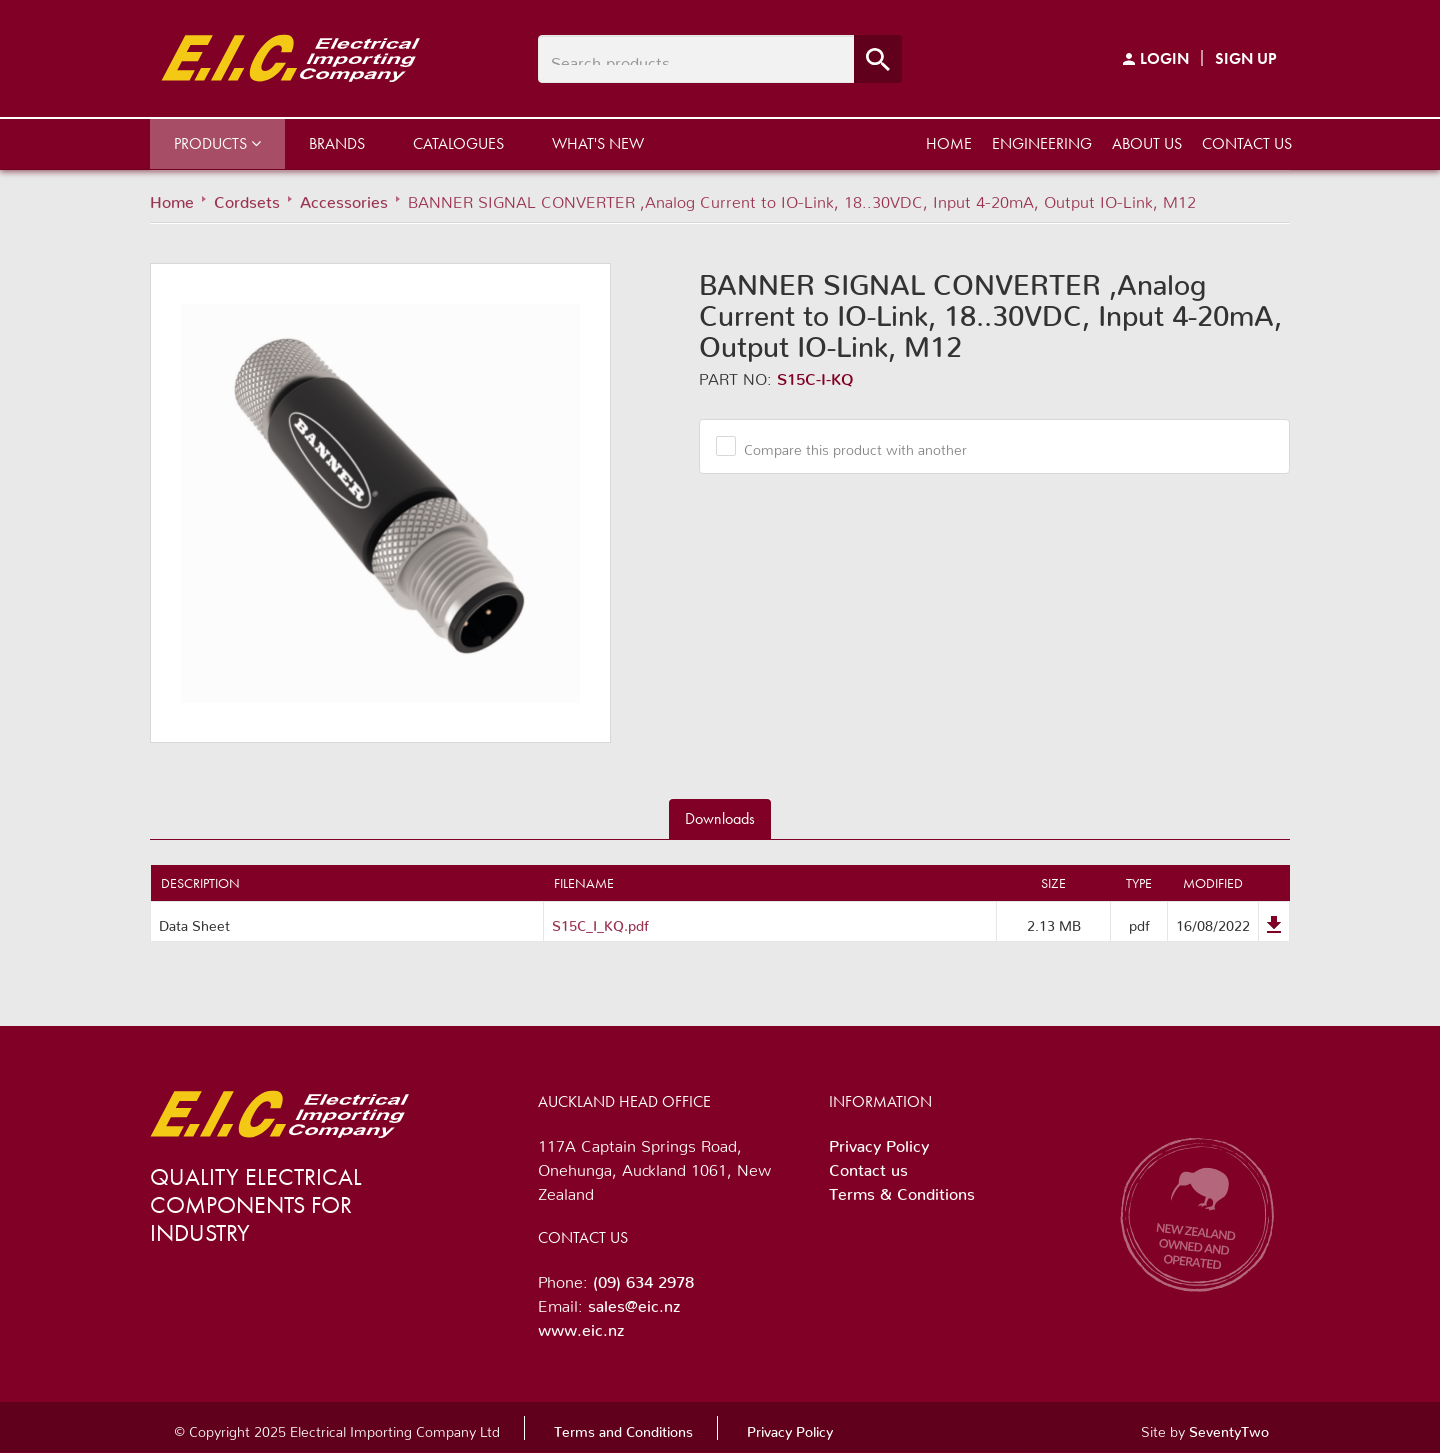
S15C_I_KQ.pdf (600, 922)
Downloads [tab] (720, 818)
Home (949, 143)
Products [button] (217, 143)
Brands (337, 143)
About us (1147, 143)
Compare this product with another (848, 446)
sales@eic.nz (634, 1302)
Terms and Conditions (623, 1428)
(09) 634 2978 (643, 1278)
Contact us (1247, 143)
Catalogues (458, 143)
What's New (598, 143)
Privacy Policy (879, 1142)
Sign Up (1246, 58)
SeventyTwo (1229, 1428)
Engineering (1042, 143)
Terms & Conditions (902, 1190)
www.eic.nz (581, 1326)
